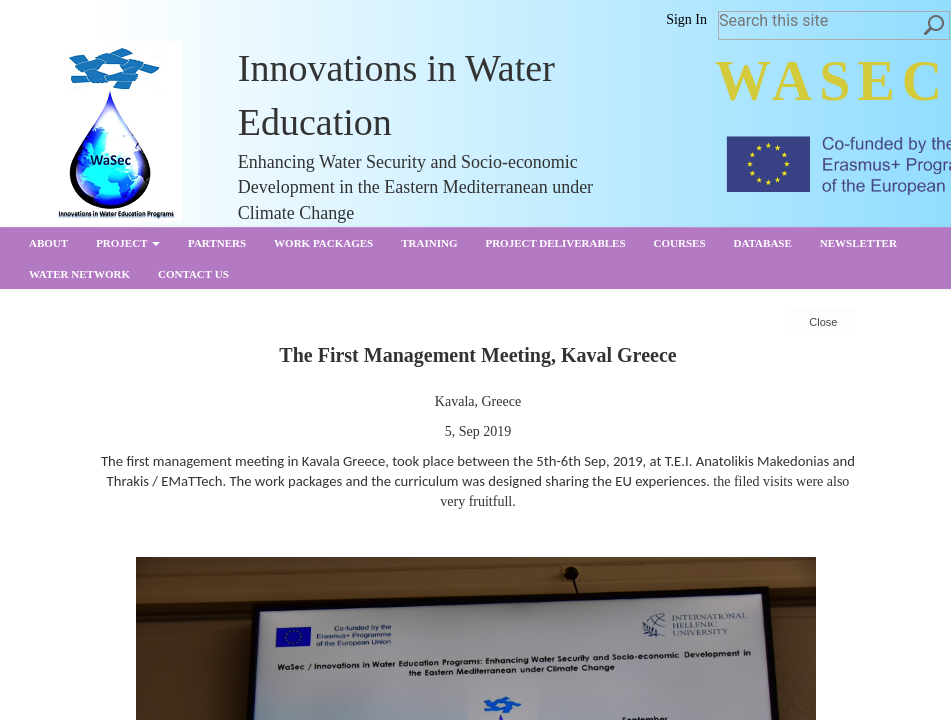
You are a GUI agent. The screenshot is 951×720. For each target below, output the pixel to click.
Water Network (79, 274)
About (48, 243)
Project (128, 243)
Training (429, 243)
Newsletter (858, 243)
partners (217, 243)
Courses (680, 243)
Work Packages (323, 243)
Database (763, 243)
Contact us (193, 274)
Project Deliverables (555, 243)
